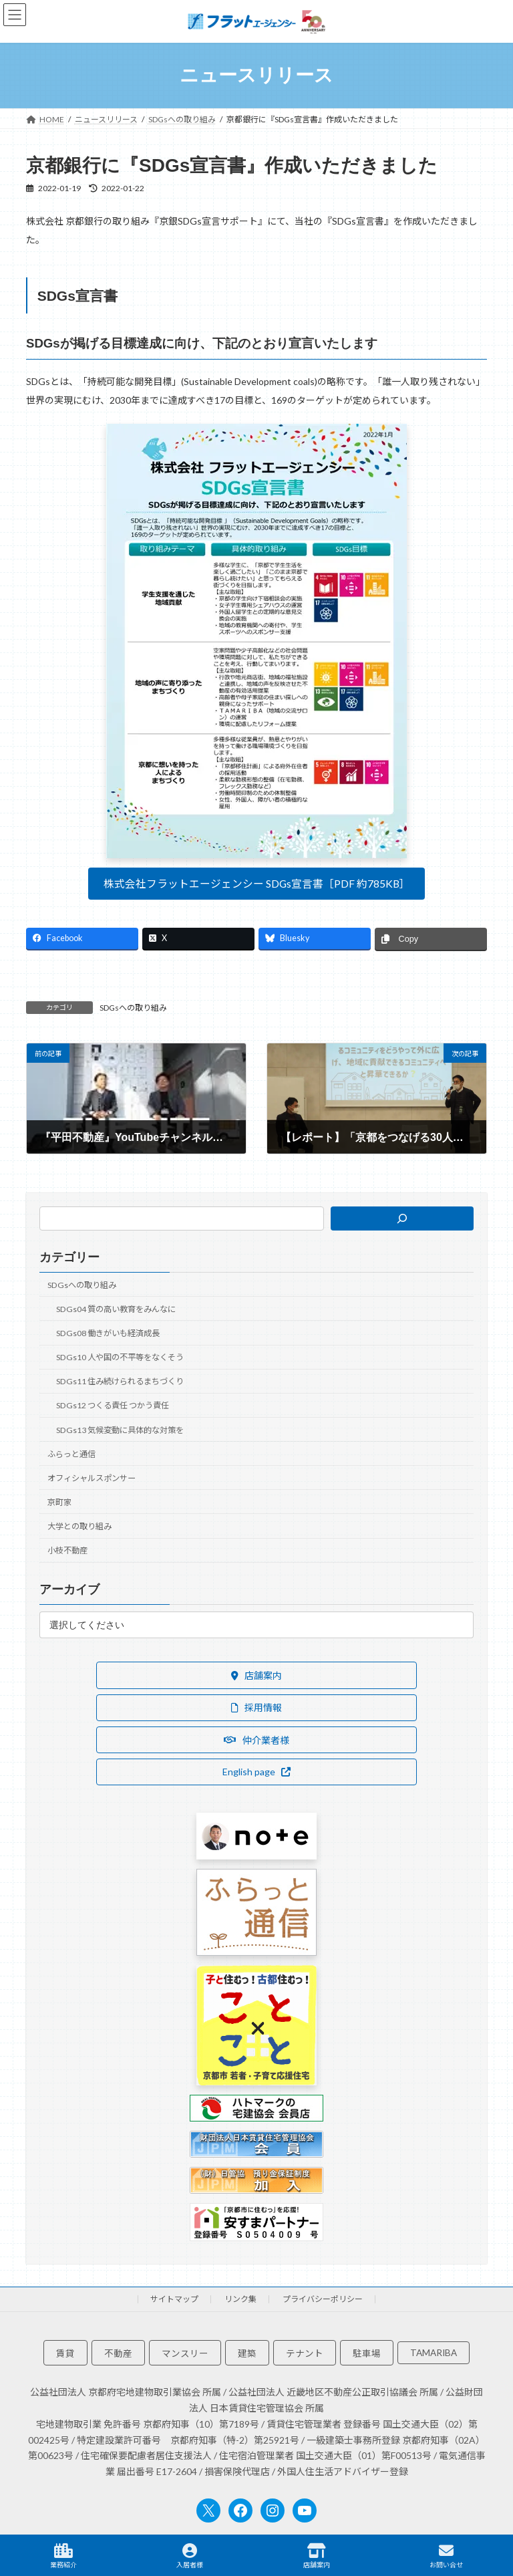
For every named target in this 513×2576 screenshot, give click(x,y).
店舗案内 (316, 2556)
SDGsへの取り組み (133, 1008)
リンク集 (240, 2299)
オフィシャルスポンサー (91, 1477)
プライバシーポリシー (323, 2299)
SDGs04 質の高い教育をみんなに (116, 1308)
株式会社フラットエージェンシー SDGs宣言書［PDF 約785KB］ (257, 883)
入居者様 (189, 2556)
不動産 (118, 2354)
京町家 (59, 1502)
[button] (256, 1675)
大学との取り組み (79, 1526)
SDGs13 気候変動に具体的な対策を (120, 1429)
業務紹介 (63, 2556)
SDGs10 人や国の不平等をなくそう (120, 1357)
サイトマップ (174, 2299)
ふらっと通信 (71, 1453)
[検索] (402, 1218)
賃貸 (65, 2354)
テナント (304, 2354)
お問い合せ (446, 2556)
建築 (247, 2354)
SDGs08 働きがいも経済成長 (108, 1333)
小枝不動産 (67, 1550)
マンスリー (185, 2354)
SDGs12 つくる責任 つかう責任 (112, 1405)
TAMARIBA (433, 2353)
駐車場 (367, 2354)
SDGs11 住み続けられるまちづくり (120, 1381)
